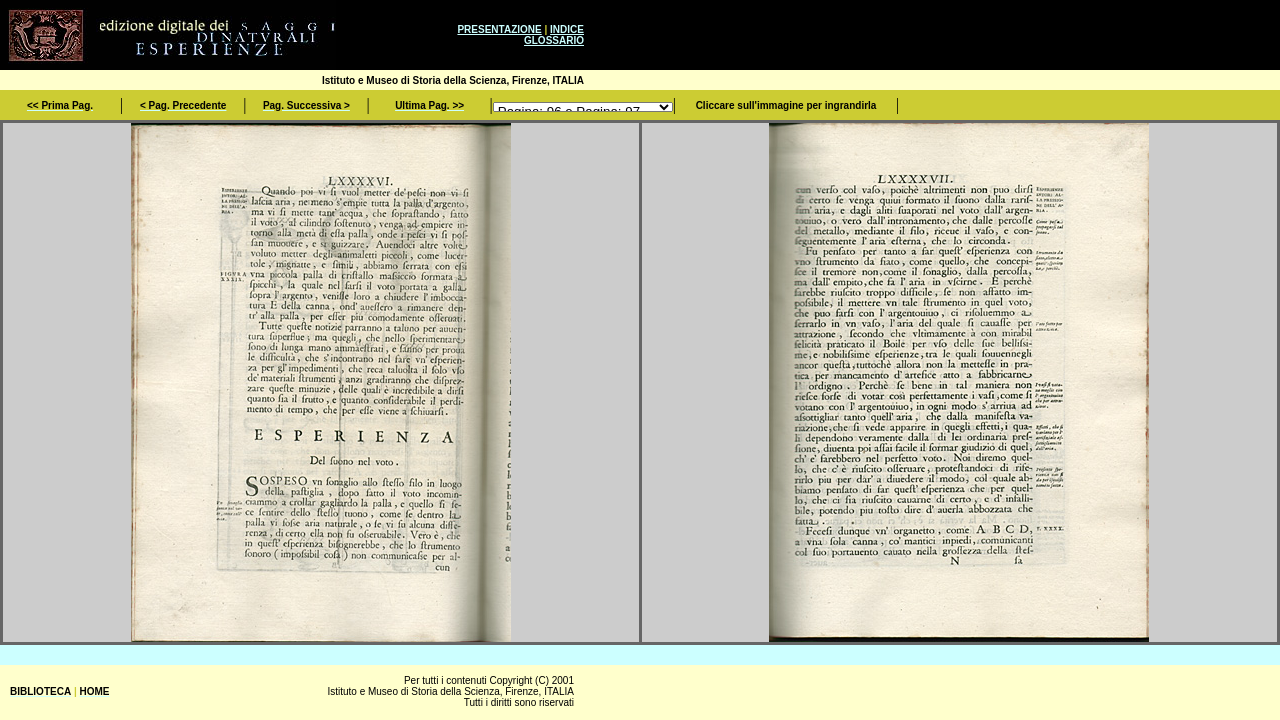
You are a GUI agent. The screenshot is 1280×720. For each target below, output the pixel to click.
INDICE (567, 29)
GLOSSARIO (554, 40)
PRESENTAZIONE (499, 29)
